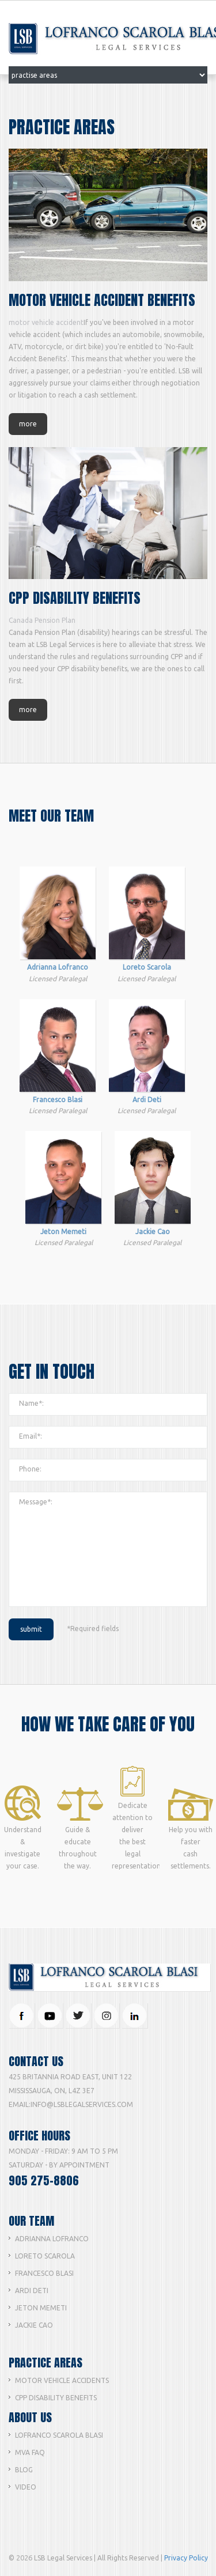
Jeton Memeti (41, 2308)
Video (25, 2487)
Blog (24, 2469)
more (28, 424)
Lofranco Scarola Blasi (59, 2435)
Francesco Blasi (44, 2273)
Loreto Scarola (45, 2256)
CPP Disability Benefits (56, 2397)
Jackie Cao (34, 2325)
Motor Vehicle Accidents (62, 2380)
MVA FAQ (30, 2452)
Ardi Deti (31, 2290)
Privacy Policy (186, 2558)
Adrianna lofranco (52, 2238)
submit (31, 1629)
